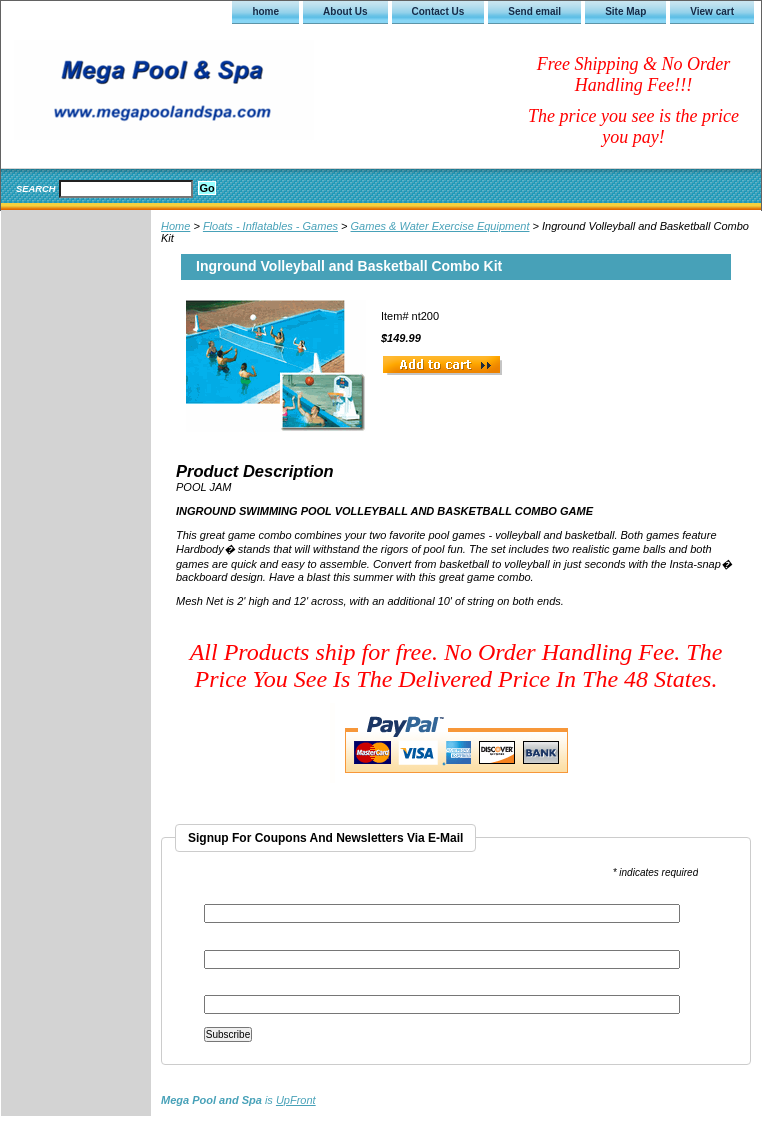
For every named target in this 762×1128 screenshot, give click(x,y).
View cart (712, 11)
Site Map (625, 11)
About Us (345, 11)
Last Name (229, 988)
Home (175, 226)
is (238, 1100)
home (265, 11)
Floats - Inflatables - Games (270, 226)
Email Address (242, 897)
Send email (534, 11)
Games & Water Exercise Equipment (440, 226)
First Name (230, 943)
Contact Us (438, 11)
